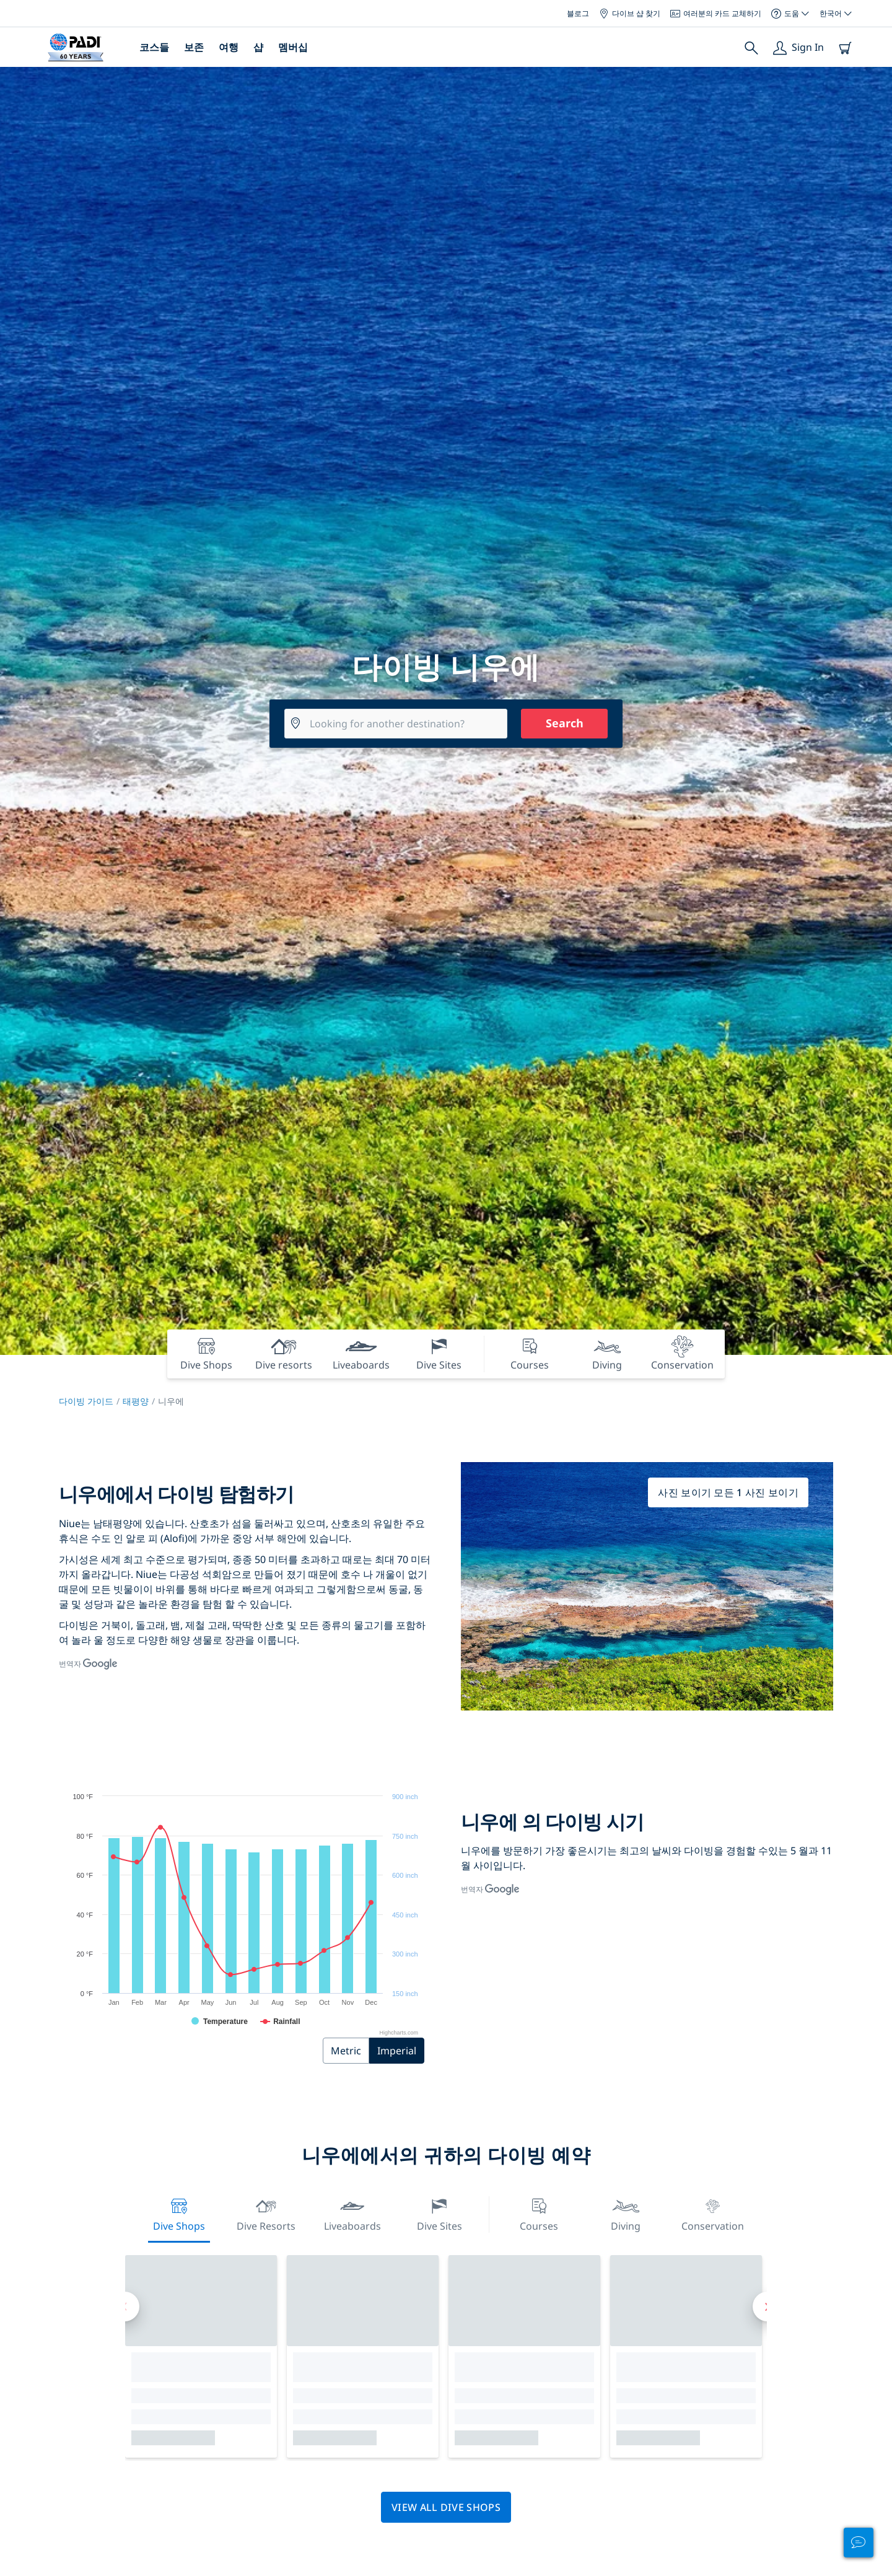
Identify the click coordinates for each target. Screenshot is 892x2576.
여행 (228, 47)
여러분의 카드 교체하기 (715, 13)
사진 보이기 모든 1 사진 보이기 (728, 1492)
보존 (194, 47)
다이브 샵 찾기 (629, 13)
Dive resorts (266, 2213)
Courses (539, 2213)
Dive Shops (179, 2213)
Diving (626, 2213)
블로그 (578, 13)
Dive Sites (439, 2213)
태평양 (136, 1401)
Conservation (712, 2213)
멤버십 (293, 47)
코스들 (154, 47)
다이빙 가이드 (86, 1401)
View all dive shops (446, 2507)
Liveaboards (352, 2213)
